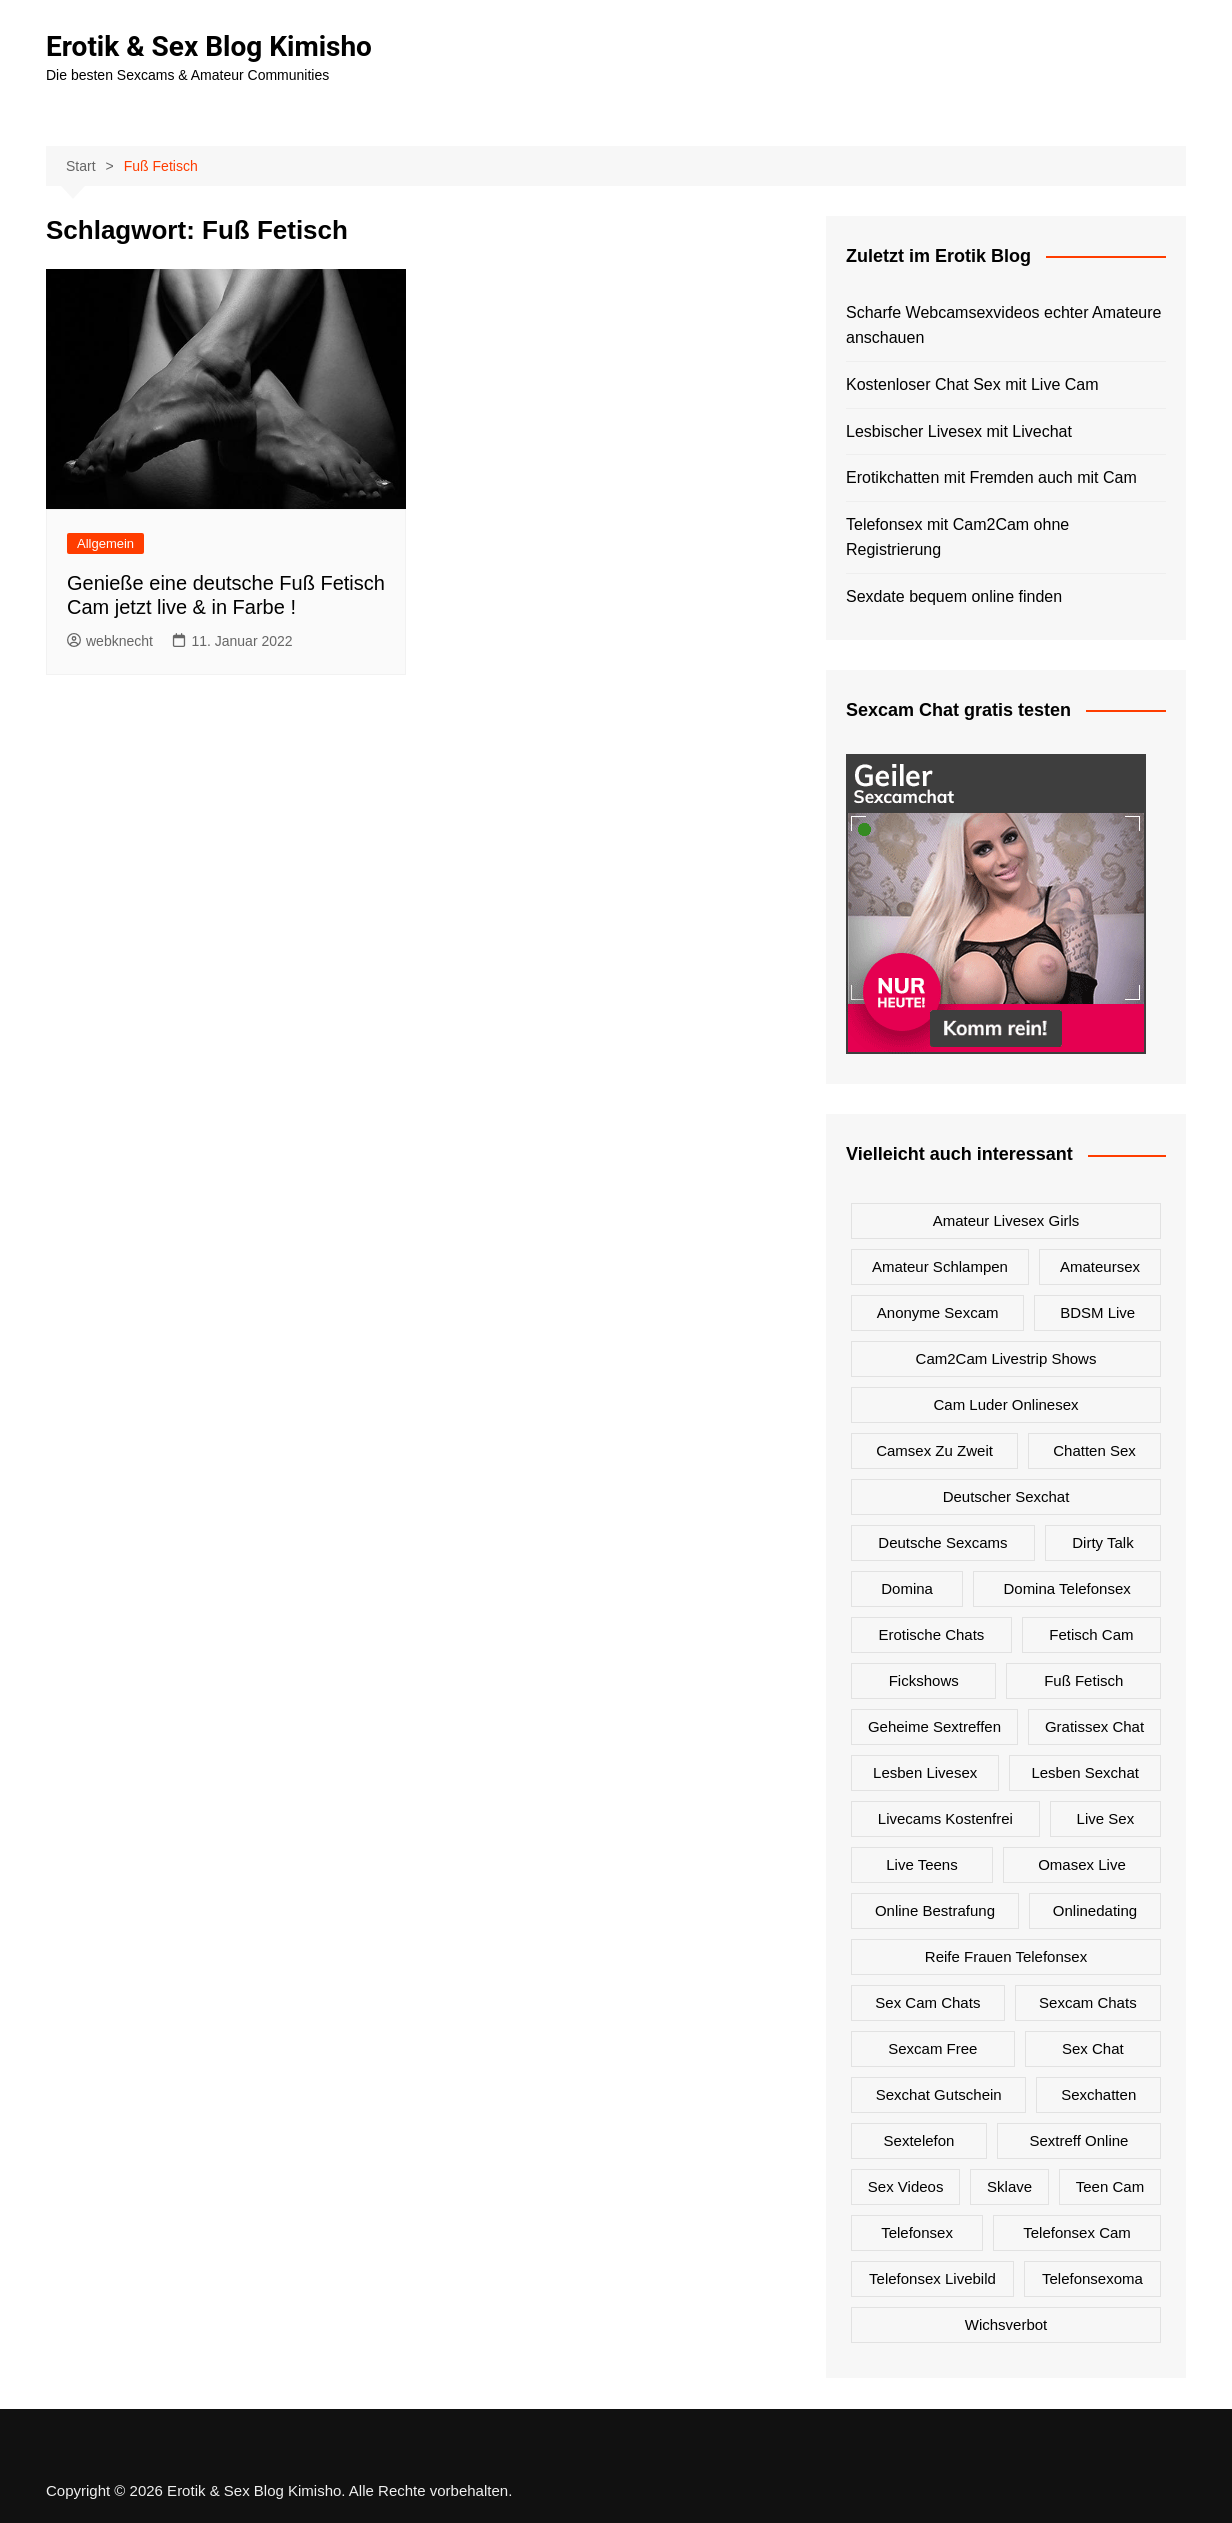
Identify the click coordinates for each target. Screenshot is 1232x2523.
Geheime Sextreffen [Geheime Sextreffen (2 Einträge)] (934, 1726)
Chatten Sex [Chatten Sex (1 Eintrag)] (1094, 1450)
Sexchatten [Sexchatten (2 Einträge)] (1098, 2094)
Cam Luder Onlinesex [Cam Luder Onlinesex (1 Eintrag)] (1005, 1404)
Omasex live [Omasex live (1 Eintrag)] (1082, 1864)
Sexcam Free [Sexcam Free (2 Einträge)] (932, 2048)
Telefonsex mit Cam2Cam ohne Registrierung (957, 537)
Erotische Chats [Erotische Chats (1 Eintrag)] (931, 1634)
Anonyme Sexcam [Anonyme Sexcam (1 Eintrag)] (938, 1312)
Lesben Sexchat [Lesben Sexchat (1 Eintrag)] (1085, 1772)
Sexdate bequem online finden (954, 596)
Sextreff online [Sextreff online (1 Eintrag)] (1079, 2140)
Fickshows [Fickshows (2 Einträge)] (924, 1680)
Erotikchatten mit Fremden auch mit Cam (991, 477)
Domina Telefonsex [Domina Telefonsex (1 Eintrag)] (1066, 1588)
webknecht (110, 641)
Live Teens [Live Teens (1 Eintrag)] (921, 1864)
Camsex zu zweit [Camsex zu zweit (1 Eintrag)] (934, 1450)
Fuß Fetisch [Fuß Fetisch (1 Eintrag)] (1083, 1680)
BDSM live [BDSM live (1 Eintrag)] (1097, 1312)
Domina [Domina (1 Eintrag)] (907, 1588)
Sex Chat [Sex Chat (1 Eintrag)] (1093, 2048)
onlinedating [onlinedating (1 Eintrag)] (1095, 1910)
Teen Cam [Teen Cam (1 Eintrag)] (1110, 2186)
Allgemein (105, 543)
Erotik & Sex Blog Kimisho (209, 46)
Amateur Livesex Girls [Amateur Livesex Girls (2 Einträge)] (1006, 1220)
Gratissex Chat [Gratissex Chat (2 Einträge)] (1094, 1726)
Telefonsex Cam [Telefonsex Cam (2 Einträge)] (1077, 2232)
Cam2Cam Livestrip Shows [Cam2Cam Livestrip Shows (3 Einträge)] (1006, 1358)
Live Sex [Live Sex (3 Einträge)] (1106, 1818)
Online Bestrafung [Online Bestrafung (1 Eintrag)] (935, 1910)
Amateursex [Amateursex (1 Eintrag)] (1100, 1266)
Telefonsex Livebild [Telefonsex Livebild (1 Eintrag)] (932, 2278)
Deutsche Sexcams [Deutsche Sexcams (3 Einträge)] (942, 1542)
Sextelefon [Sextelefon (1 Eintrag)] (919, 2140)
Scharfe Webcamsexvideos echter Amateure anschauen (1003, 325)
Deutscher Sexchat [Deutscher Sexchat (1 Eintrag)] (1006, 1496)
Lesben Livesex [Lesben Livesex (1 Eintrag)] (925, 1772)
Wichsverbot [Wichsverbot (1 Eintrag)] (1006, 2324)
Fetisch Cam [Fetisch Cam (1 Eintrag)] (1091, 1634)
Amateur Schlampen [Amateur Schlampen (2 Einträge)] (940, 1266)
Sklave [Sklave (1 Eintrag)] (1009, 2186)
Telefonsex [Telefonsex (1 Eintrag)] (917, 2232)
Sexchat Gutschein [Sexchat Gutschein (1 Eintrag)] (939, 2094)
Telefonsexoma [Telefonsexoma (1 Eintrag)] (1092, 2278)
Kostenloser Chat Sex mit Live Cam (972, 384)
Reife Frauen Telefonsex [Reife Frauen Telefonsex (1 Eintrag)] (1006, 1956)
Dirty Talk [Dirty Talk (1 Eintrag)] (1102, 1542)
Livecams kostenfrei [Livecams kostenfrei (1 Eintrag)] (945, 1818)
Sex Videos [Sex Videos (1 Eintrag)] (906, 2186)
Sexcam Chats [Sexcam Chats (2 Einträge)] (1088, 2002)
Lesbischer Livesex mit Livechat (959, 431)
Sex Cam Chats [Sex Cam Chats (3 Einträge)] (927, 2002)
